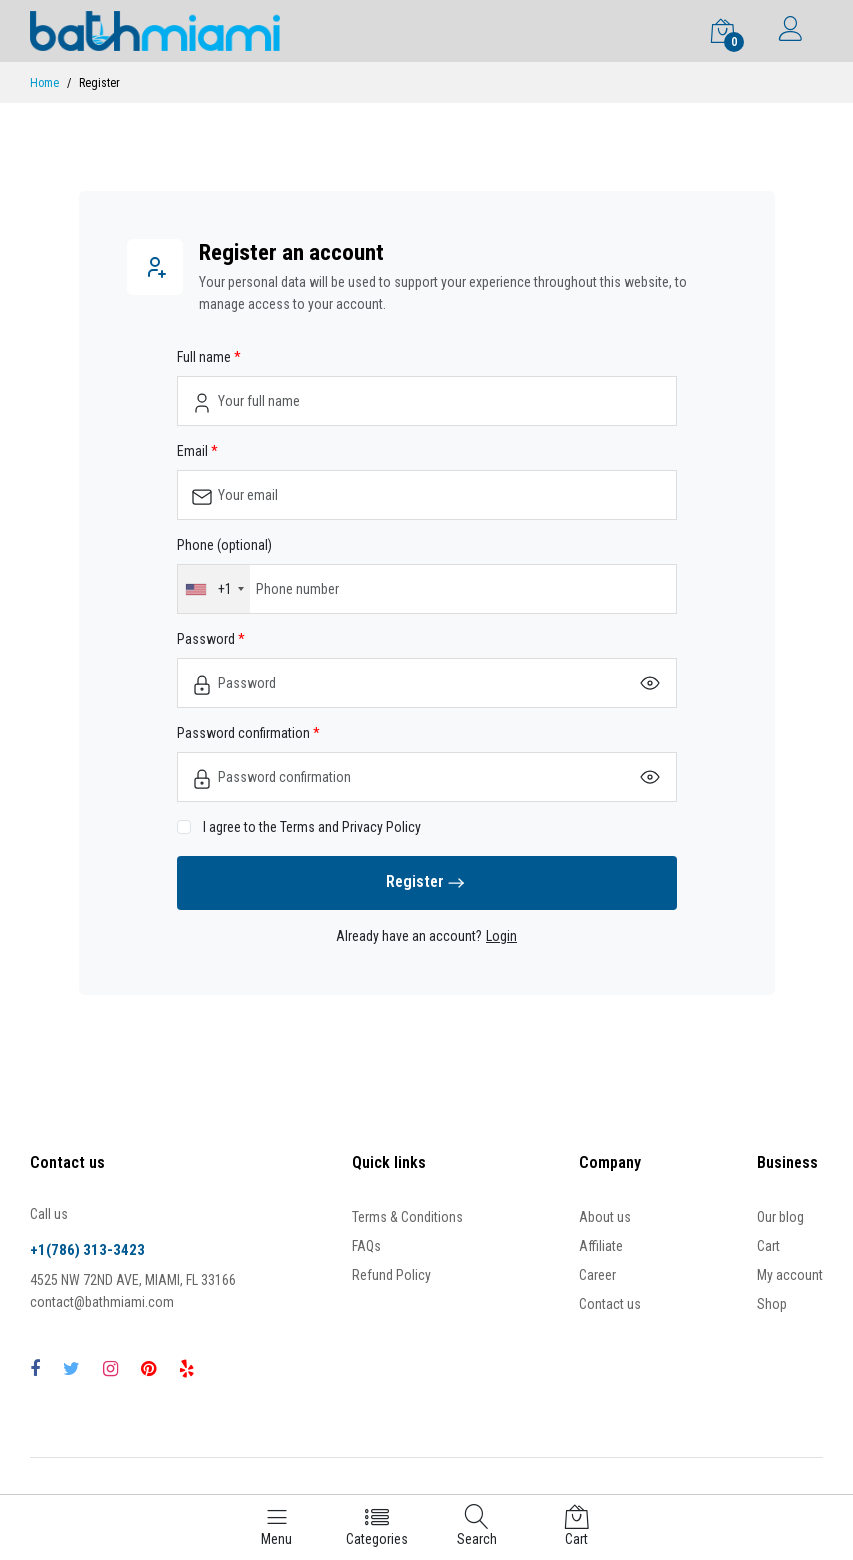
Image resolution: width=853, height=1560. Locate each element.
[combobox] (214, 589)
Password (207, 639)
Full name (205, 357)
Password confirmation (245, 733)
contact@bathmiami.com (102, 1302)
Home (44, 83)
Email (194, 451)
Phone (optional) (224, 545)
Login (501, 936)
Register (427, 883)
